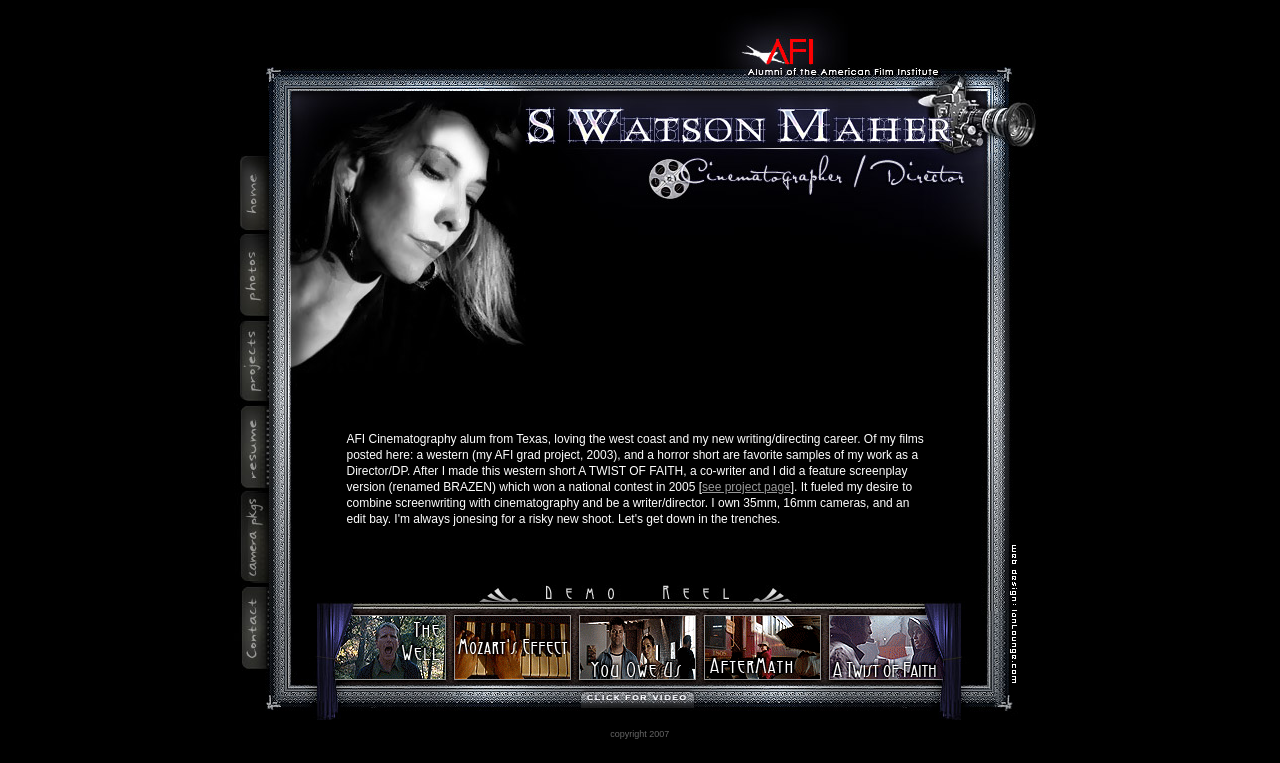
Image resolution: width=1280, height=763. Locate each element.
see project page (746, 487)
